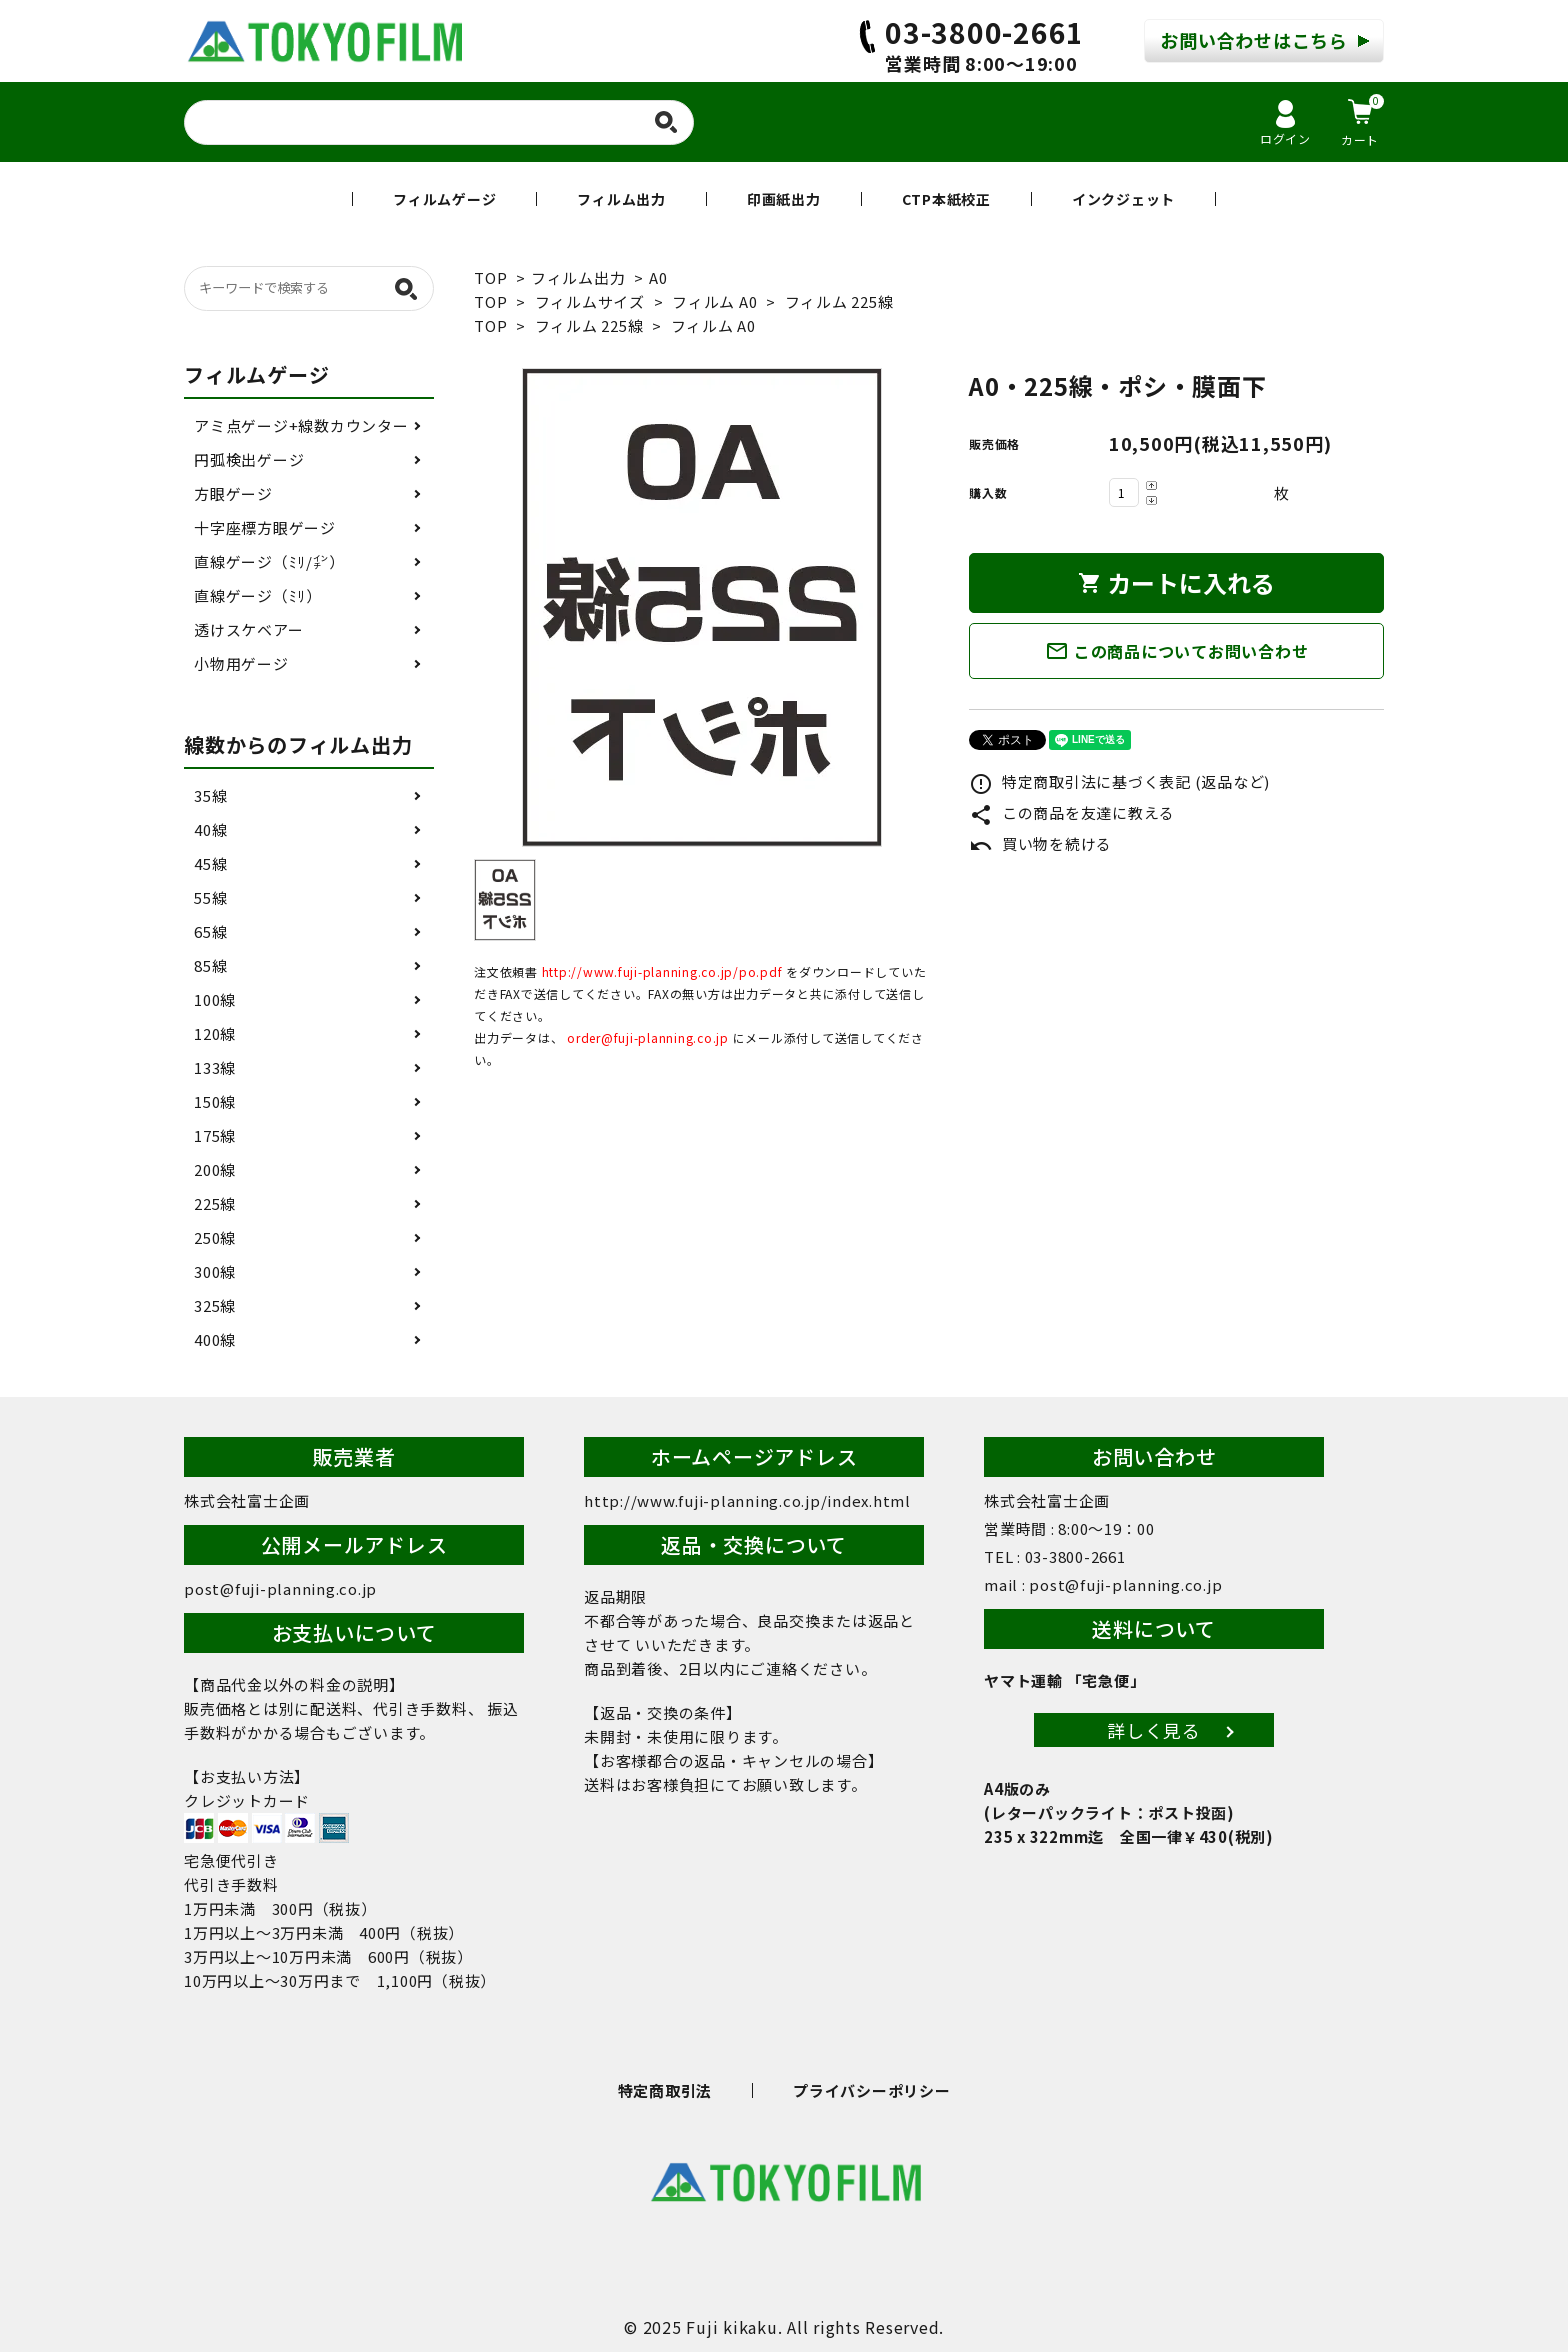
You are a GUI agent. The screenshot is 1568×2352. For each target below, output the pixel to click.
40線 (210, 829)
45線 (210, 863)
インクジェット (1123, 199)
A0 (658, 277)
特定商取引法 (665, 2090)
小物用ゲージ (241, 663)
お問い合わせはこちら (1254, 40)
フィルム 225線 (839, 301)
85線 (210, 965)
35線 (210, 795)
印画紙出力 (784, 199)
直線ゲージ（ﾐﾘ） (258, 595)
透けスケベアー (248, 629)
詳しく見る (1154, 1730)
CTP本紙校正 (946, 199)
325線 (215, 1305)
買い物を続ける (1040, 843)
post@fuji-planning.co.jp (280, 1588)
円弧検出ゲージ (249, 459)
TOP (490, 277)
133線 (215, 1067)
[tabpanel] (701, 607)
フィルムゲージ (444, 199)
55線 (210, 897)
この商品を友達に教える (1072, 812)
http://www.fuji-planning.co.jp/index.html (747, 1500)
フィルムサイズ (590, 301)
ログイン (1285, 123)
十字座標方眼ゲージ (265, 527)
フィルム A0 (714, 301)
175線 (215, 1135)
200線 (215, 1169)
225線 (215, 1203)
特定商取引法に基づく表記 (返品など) (1119, 781)
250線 (215, 1237)
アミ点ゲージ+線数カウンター (301, 425)
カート (1362, 121)
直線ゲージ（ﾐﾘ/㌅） (269, 561)
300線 (215, 1271)
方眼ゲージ (233, 493)
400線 (215, 1339)
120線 (215, 1033)
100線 (215, 999)
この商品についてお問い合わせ (1177, 651)
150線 (215, 1101)
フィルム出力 (621, 199)
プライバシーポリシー (872, 2090)
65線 (210, 931)
